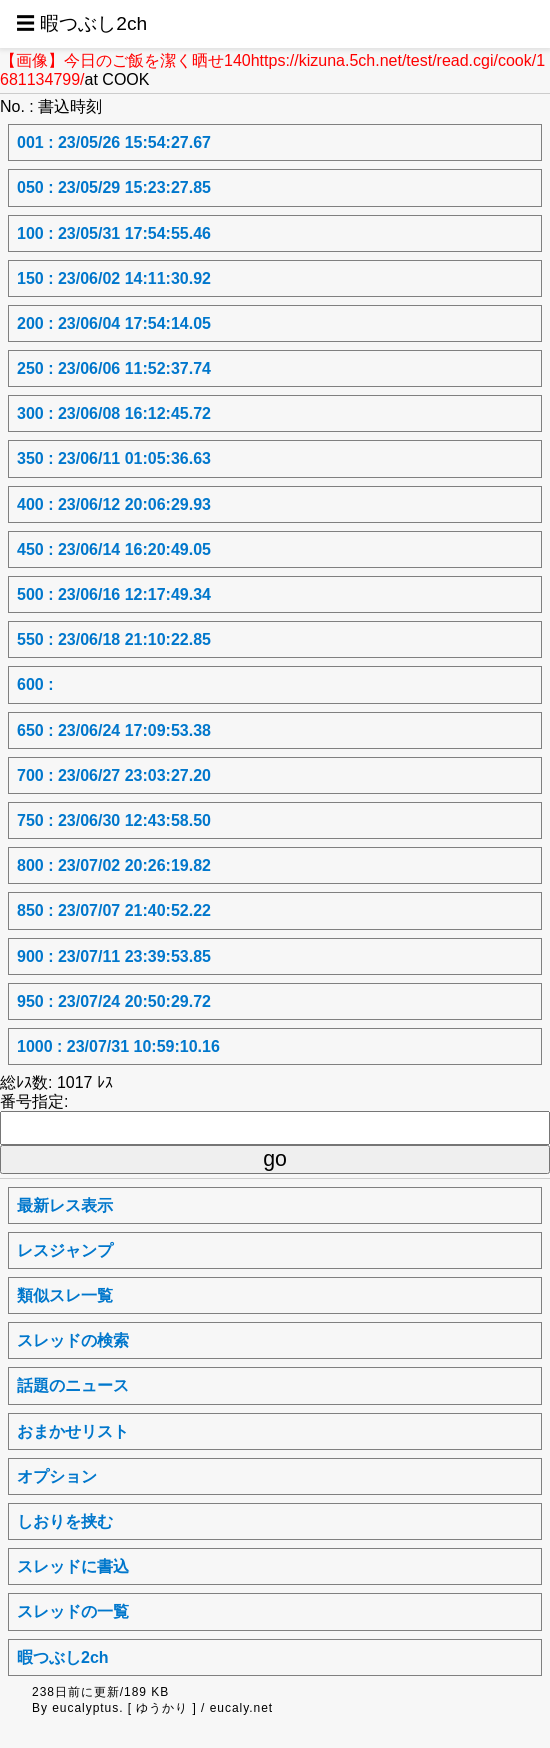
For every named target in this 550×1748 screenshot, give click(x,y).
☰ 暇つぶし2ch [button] (81, 23)
